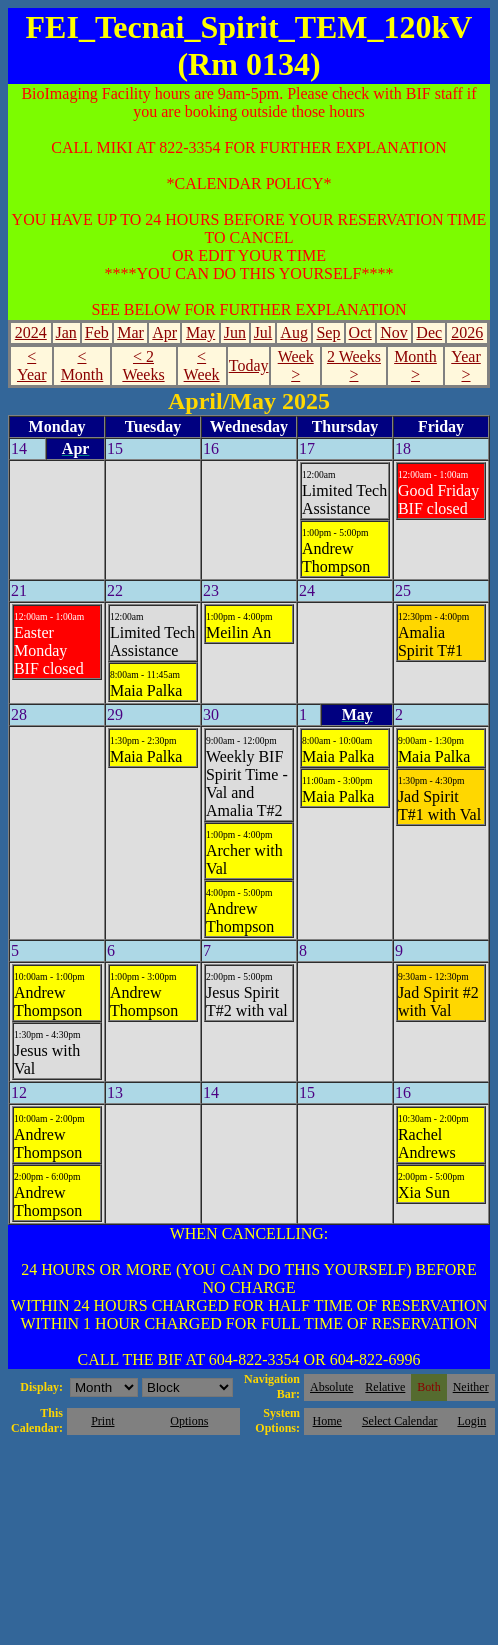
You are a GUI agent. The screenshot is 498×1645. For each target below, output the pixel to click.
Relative (385, 1387)
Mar (130, 332)
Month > (415, 365)
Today (249, 365)
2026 (467, 332)
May (200, 332)
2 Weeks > (354, 365)
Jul (263, 332)
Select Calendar (400, 1421)
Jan (65, 332)
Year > (465, 365)
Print (102, 1421)
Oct (360, 332)
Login (471, 1421)
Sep (328, 332)
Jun (235, 332)
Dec (429, 332)
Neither (471, 1387)
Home (327, 1421)
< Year (31, 365)
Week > (296, 365)
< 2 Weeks (143, 365)
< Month (82, 365)
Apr (164, 332)
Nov (394, 332)
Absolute (331, 1387)
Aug (294, 332)
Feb (97, 332)
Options (189, 1421)
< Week (202, 365)
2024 (31, 332)
